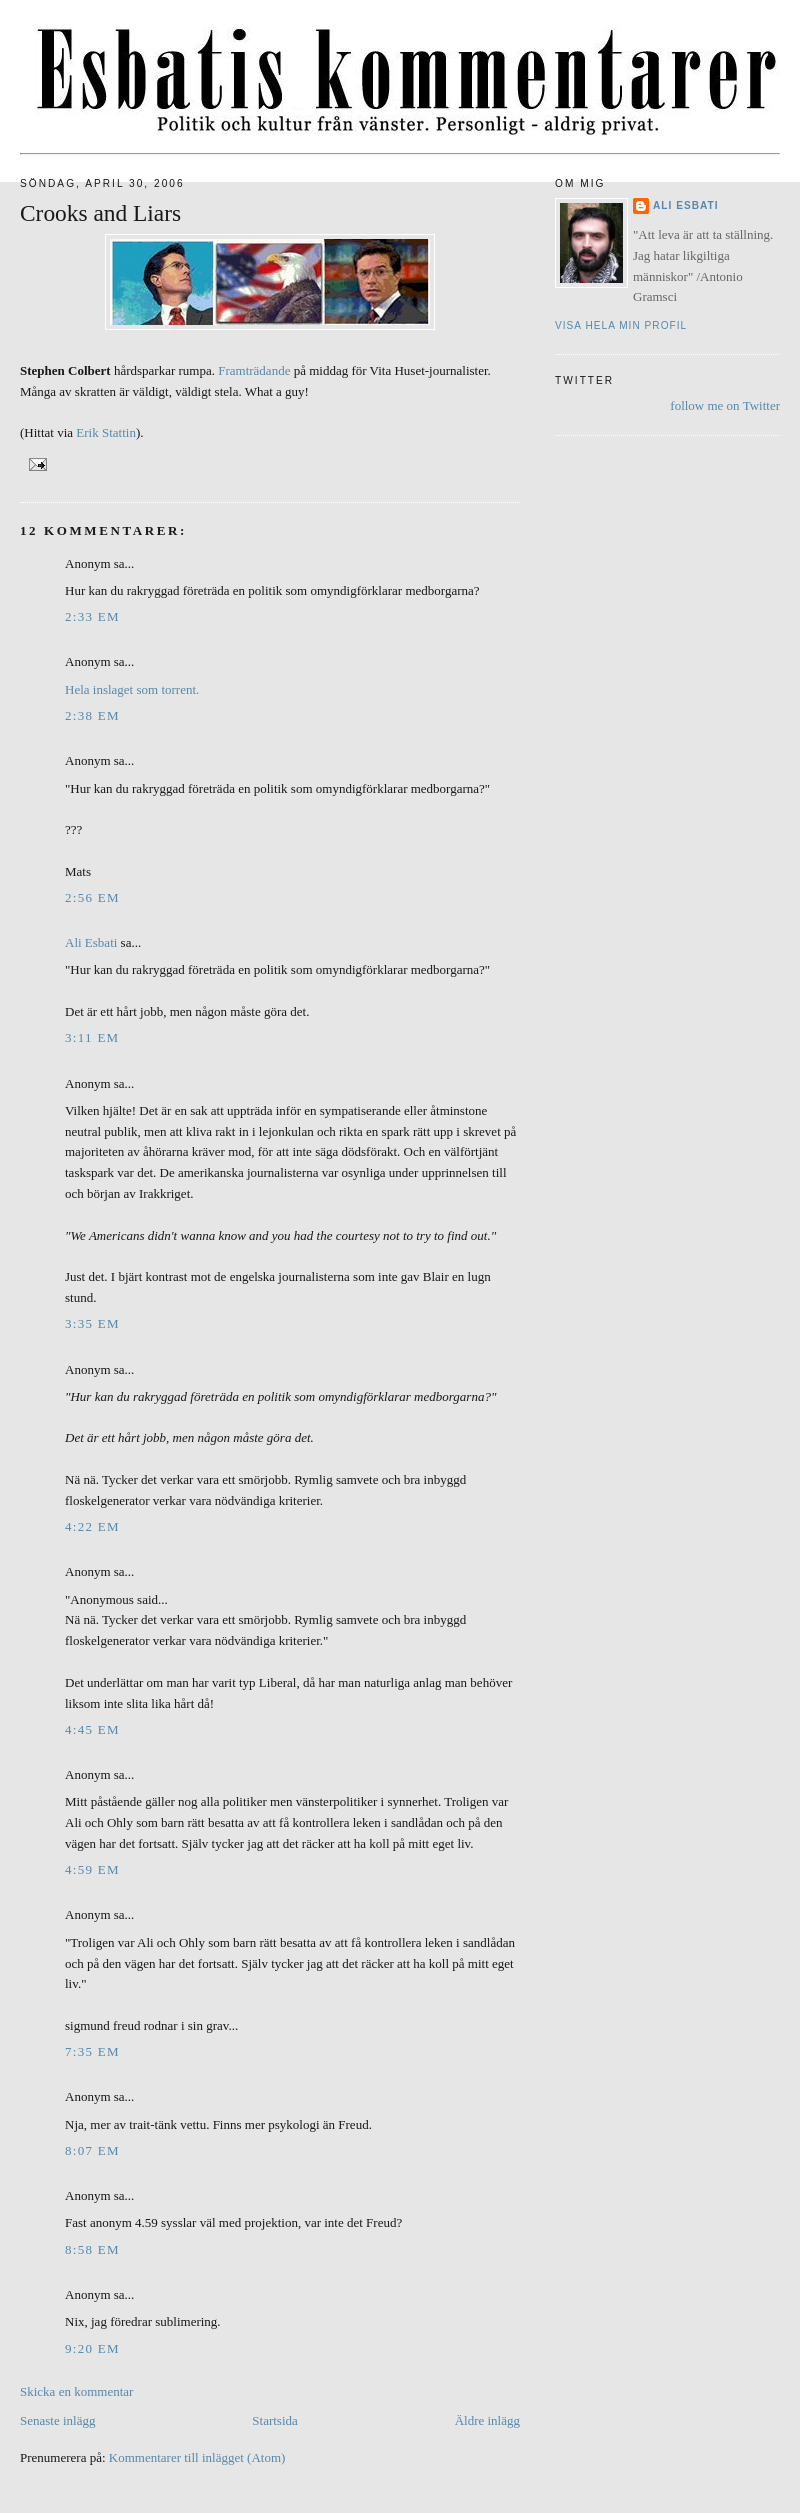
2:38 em (92, 715)
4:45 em (92, 1729)
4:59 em (92, 1869)
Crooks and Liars (100, 213)
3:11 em (92, 1037)
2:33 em (92, 616)
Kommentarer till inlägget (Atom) (197, 2457)
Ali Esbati (91, 942)
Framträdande (254, 370)
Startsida (275, 2420)
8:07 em (92, 2150)
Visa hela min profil (621, 325)
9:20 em (92, 2348)
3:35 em (92, 1323)
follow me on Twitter (725, 405)
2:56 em (92, 897)
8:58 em (92, 2249)
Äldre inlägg (487, 2420)
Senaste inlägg (57, 2420)
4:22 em (92, 1526)
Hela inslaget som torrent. (132, 689)
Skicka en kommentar (76, 2391)
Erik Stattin (106, 432)
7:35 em (92, 2051)
